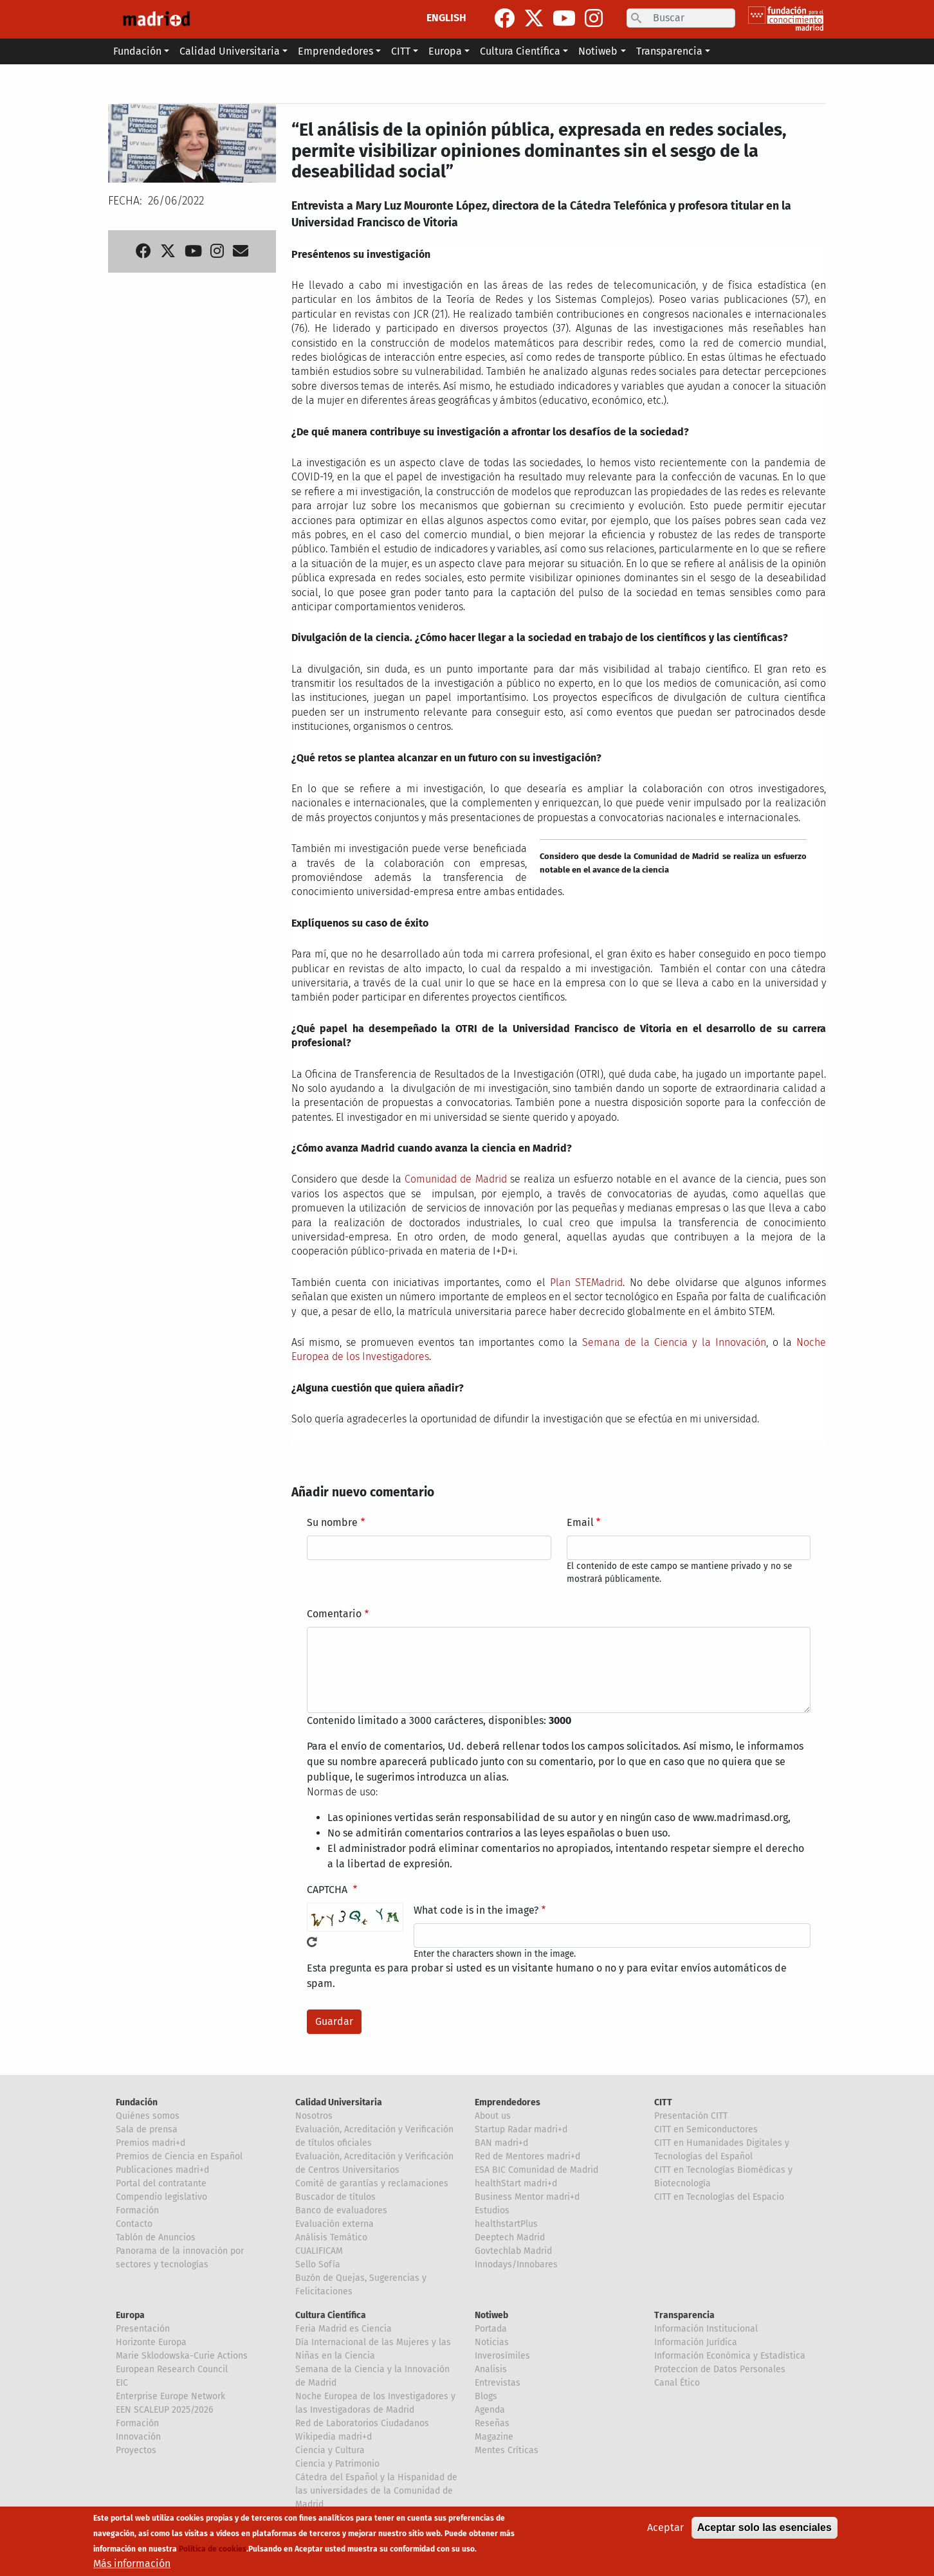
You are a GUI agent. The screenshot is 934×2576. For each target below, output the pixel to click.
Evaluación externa (334, 2223)
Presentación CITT (691, 2115)
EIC (122, 2382)
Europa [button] (445, 51)
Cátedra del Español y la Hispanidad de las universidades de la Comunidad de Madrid (376, 2491)
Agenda (490, 2409)
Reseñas (492, 2423)
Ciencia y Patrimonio (337, 2463)
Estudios (492, 2210)
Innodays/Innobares (516, 2264)
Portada (491, 2328)
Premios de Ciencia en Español (179, 2156)
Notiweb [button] (598, 51)
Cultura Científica (330, 2315)
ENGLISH (446, 18)
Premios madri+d (150, 2142)
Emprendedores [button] (335, 51)
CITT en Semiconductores (706, 2129)
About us (493, 2115)
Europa (130, 2315)
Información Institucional (706, 2328)
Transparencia (684, 2315)
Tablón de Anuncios (156, 2237)
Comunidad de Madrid (456, 1179)
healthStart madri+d (516, 2183)
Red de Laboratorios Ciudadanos (362, 2423)
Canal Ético (677, 2382)
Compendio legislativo (161, 2196)
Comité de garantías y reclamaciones (371, 2183)
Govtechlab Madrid (513, 2250)
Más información (131, 2565)
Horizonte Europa (151, 2342)
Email (580, 1522)
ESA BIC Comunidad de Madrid (536, 2169)
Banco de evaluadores (341, 2210)
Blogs (486, 2396)
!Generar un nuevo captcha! (312, 1942)
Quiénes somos (147, 2115)
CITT (663, 2102)
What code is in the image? (476, 1910)
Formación (137, 2210)
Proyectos (136, 2450)
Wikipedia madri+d (333, 2436)
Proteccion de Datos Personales (719, 2369)
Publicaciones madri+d (162, 2169)
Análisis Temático (331, 2237)
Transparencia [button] (669, 51)
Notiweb (491, 2315)
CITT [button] (400, 51)
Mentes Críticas (506, 2450)
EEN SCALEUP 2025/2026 (164, 2409)
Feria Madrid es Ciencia (343, 2328)
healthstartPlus (506, 2223)
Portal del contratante (161, 2183)
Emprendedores (507, 2102)
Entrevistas (497, 2382)
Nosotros (314, 2115)
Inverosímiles (502, 2355)
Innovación (138, 2436)
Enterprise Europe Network (170, 2396)
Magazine (494, 2436)
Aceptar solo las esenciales (764, 2528)
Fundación (137, 2102)
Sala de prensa (147, 2129)
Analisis (491, 2369)
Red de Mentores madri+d (527, 2156)
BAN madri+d (501, 2142)
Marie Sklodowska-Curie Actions (182, 2355)
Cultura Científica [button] (520, 51)
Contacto (134, 2223)
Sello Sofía (317, 2264)
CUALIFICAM (319, 2250)
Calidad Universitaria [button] (229, 51)
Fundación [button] (137, 51)
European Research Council (172, 2369)
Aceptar (665, 2529)
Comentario (334, 1614)
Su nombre (332, 1522)
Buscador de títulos (335, 2196)
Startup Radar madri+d (521, 2129)
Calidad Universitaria (338, 2102)
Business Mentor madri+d (527, 2196)
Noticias (492, 2342)
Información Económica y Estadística (729, 2355)
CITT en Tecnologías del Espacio (719, 2196)
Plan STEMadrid (586, 1282)
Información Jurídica (695, 2342)
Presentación (143, 2328)
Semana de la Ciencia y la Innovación (674, 1342)
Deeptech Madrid (510, 2237)
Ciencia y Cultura (330, 2450)
